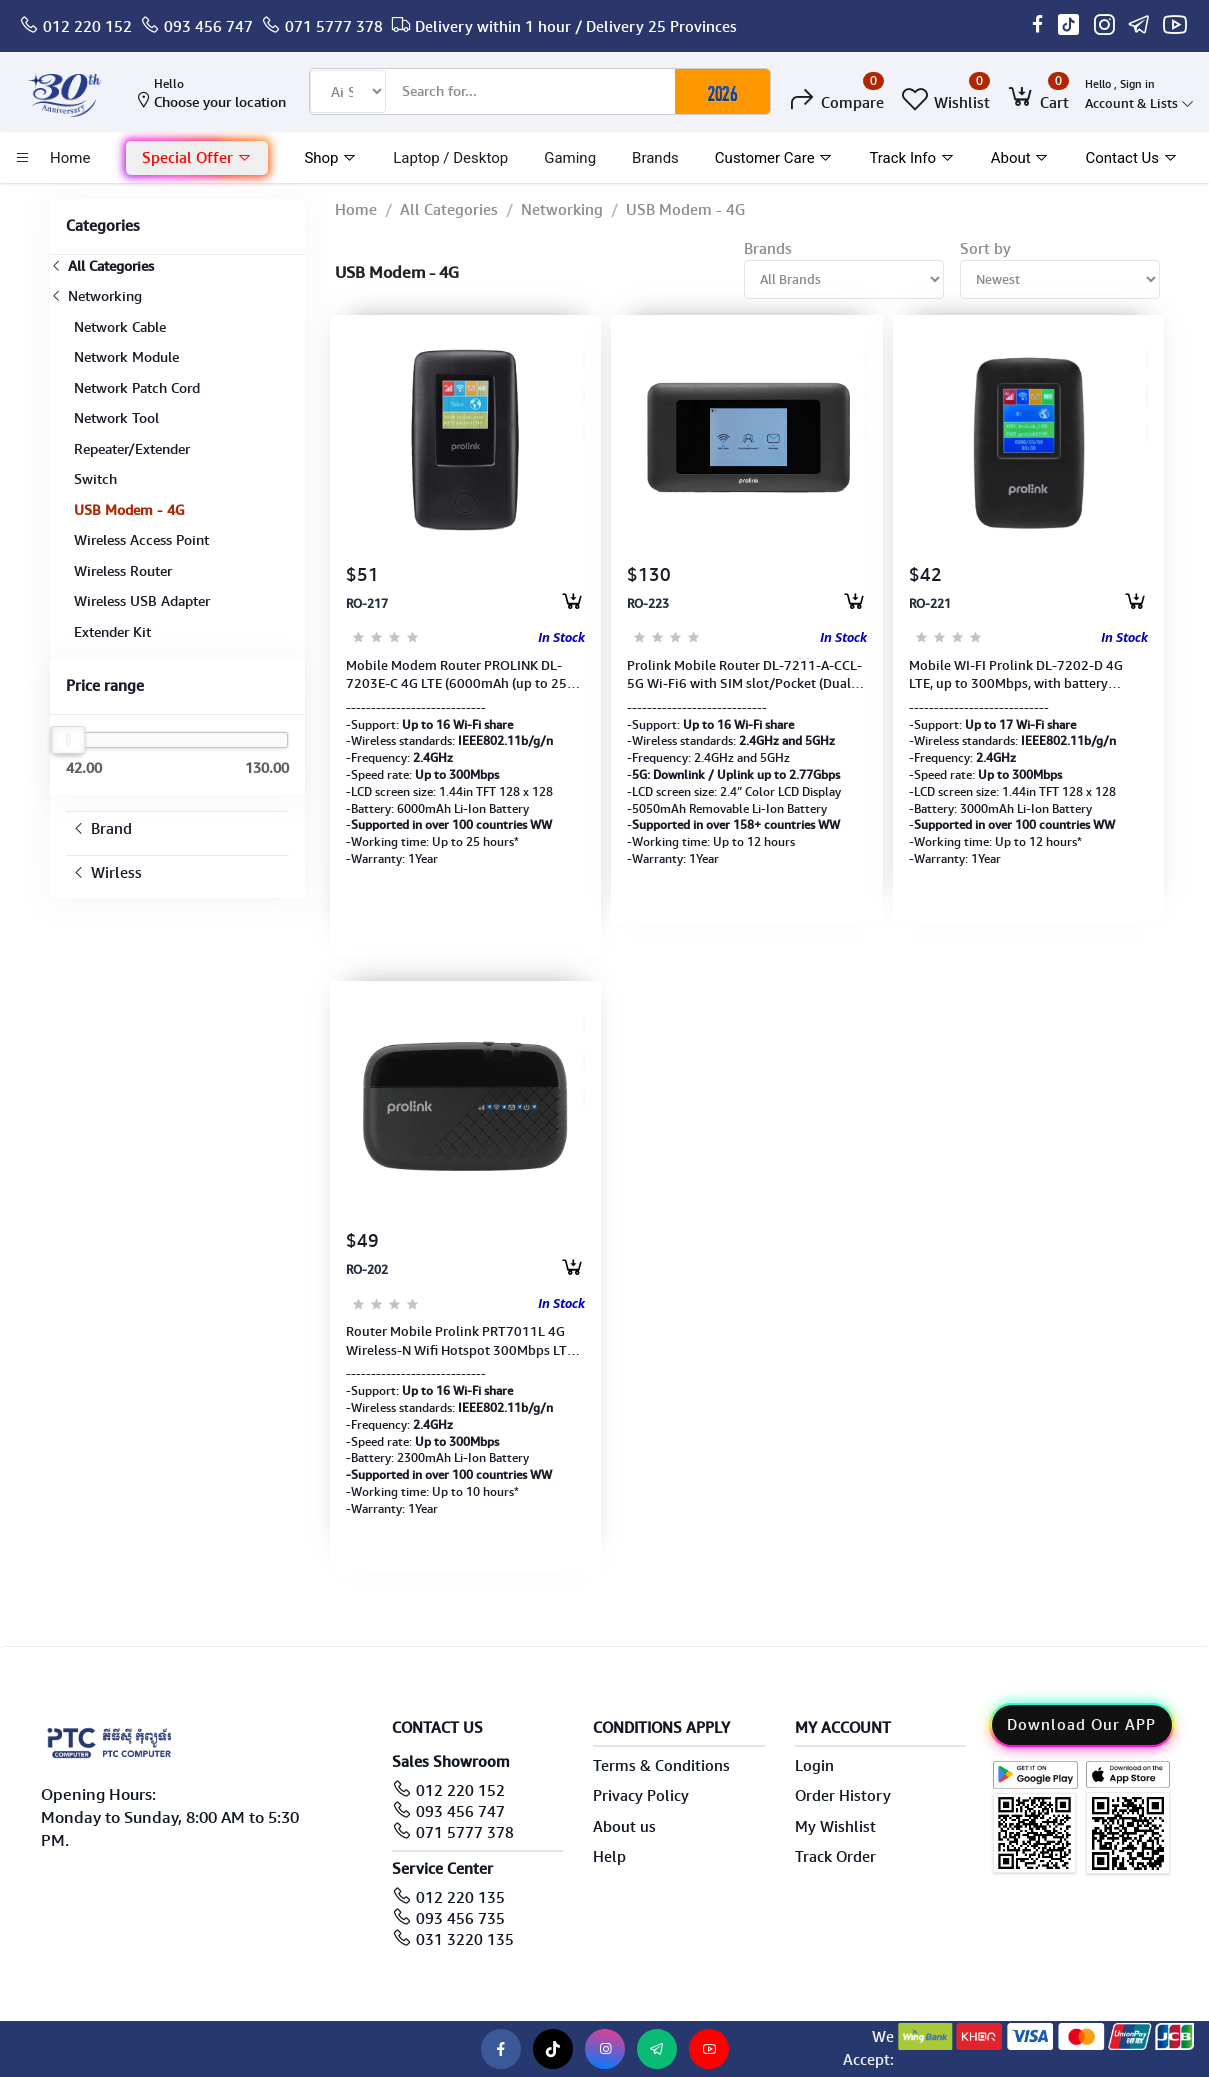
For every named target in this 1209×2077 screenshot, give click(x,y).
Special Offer (197, 158)
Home (356, 210)
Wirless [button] (107, 873)
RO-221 (930, 604)
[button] (197, 158)
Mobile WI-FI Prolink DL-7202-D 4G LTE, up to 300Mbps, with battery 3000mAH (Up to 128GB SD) (1016, 675)
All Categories (102, 266)
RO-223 (648, 604)
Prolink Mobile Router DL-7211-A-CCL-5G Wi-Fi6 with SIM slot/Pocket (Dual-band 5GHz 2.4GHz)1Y (744, 675)
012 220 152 (87, 27)
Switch (95, 479)
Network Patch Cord (137, 388)
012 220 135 (460, 1898)
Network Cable (120, 327)
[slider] (69, 740)
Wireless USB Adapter (142, 601)
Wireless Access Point (141, 540)
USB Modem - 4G (129, 510)
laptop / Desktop (450, 158)
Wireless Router (123, 571)
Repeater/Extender (132, 449)
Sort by (985, 249)
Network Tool (116, 418)
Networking (96, 296)
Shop (330, 158)
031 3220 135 (465, 1940)
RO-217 (367, 604)
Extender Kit (112, 632)
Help (609, 1857)
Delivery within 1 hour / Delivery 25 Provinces (576, 27)
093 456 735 (460, 1919)
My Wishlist (835, 1827)
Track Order (835, 1857)
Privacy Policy (641, 1796)
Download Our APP (1081, 1725)
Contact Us (1131, 158)
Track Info (911, 158)
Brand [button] (102, 829)
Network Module (126, 357)
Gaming (570, 158)
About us (624, 1827)
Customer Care (774, 158)
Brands (655, 158)
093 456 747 (208, 27)
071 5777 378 (334, 27)
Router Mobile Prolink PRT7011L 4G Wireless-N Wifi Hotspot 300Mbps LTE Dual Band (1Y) (460, 1341)
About (1020, 158)
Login (814, 1766)
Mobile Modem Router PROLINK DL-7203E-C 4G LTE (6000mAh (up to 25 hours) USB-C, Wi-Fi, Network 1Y (456, 675)
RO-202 (367, 1270)
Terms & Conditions (661, 1766)
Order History (843, 1796)
